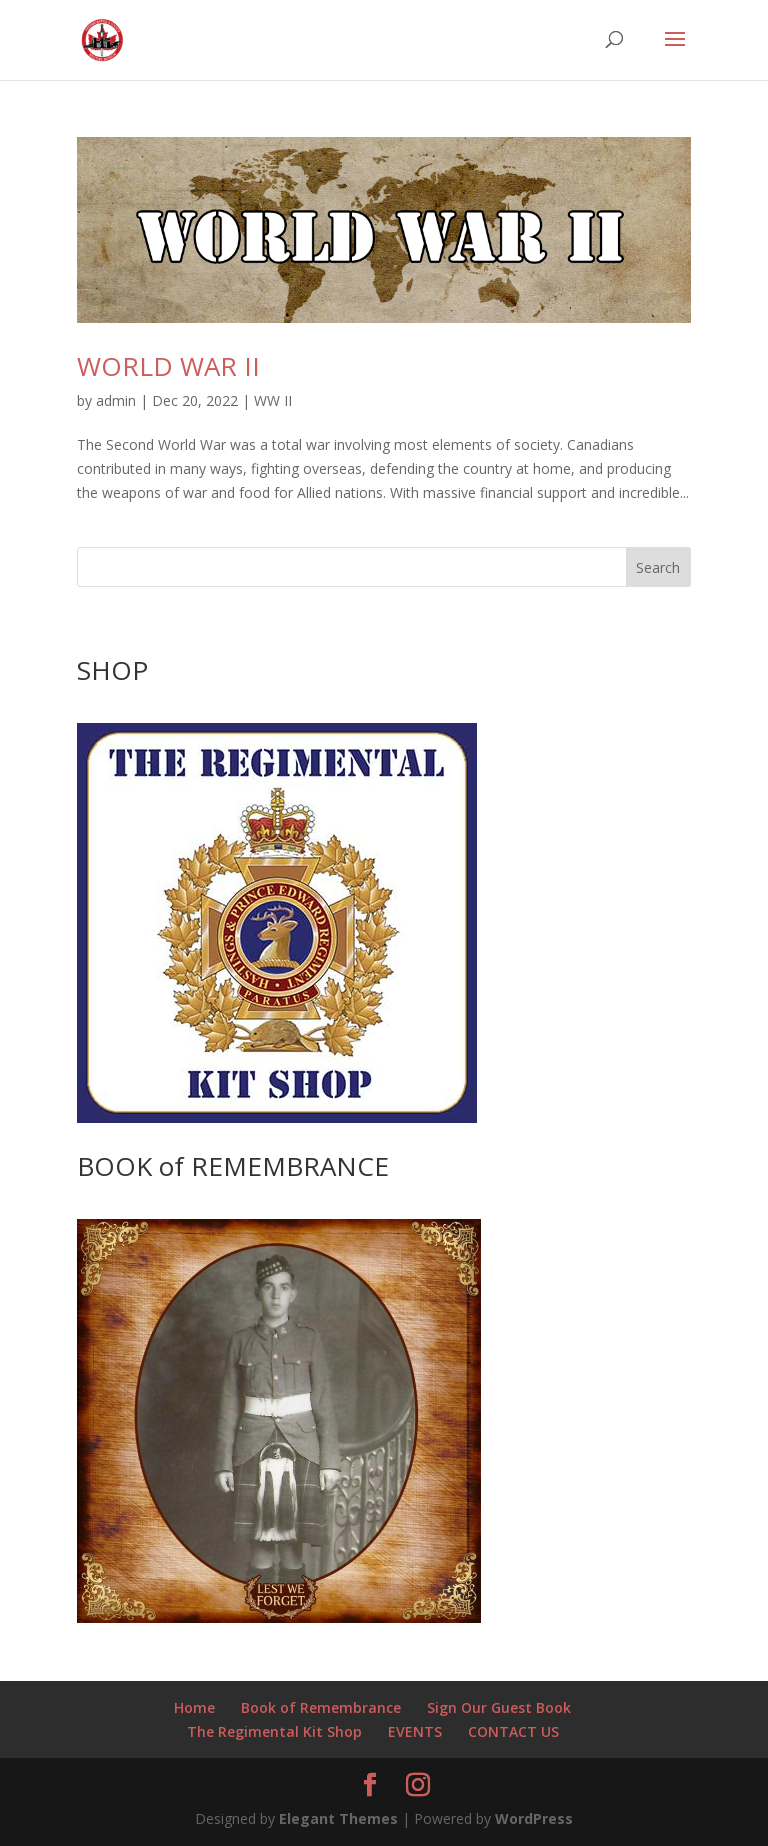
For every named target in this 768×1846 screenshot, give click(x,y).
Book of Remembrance (321, 1707)
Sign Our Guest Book (499, 1707)
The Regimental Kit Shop (274, 1731)
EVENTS (415, 1731)
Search (658, 567)
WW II (273, 400)
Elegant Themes (338, 1818)
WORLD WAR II (168, 366)
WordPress (534, 1818)
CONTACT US (513, 1731)
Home (194, 1707)
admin (116, 400)
